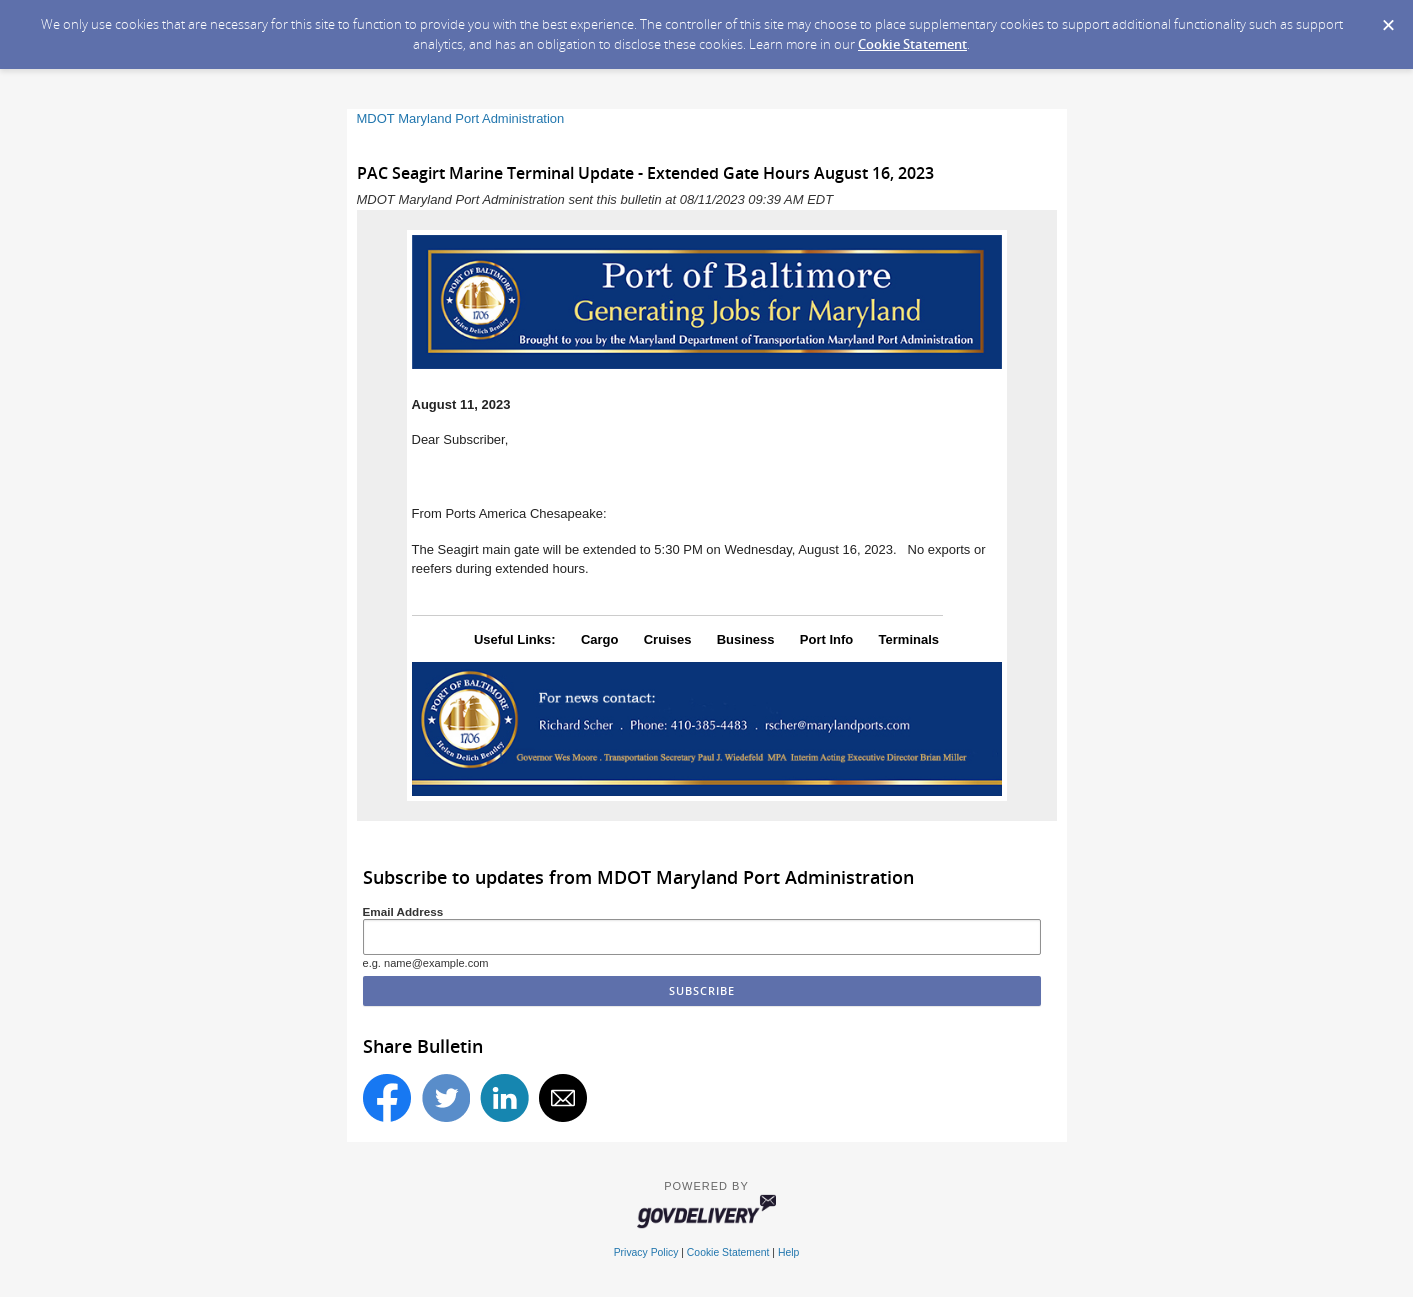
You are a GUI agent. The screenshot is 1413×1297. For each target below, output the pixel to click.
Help (788, 1252)
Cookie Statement (912, 44)
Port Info (826, 639)
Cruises (668, 639)
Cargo (600, 639)
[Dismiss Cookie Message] (1388, 19)
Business (746, 639)
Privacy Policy (646, 1252)
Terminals (909, 639)
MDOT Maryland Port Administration (461, 118)
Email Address (403, 911)
